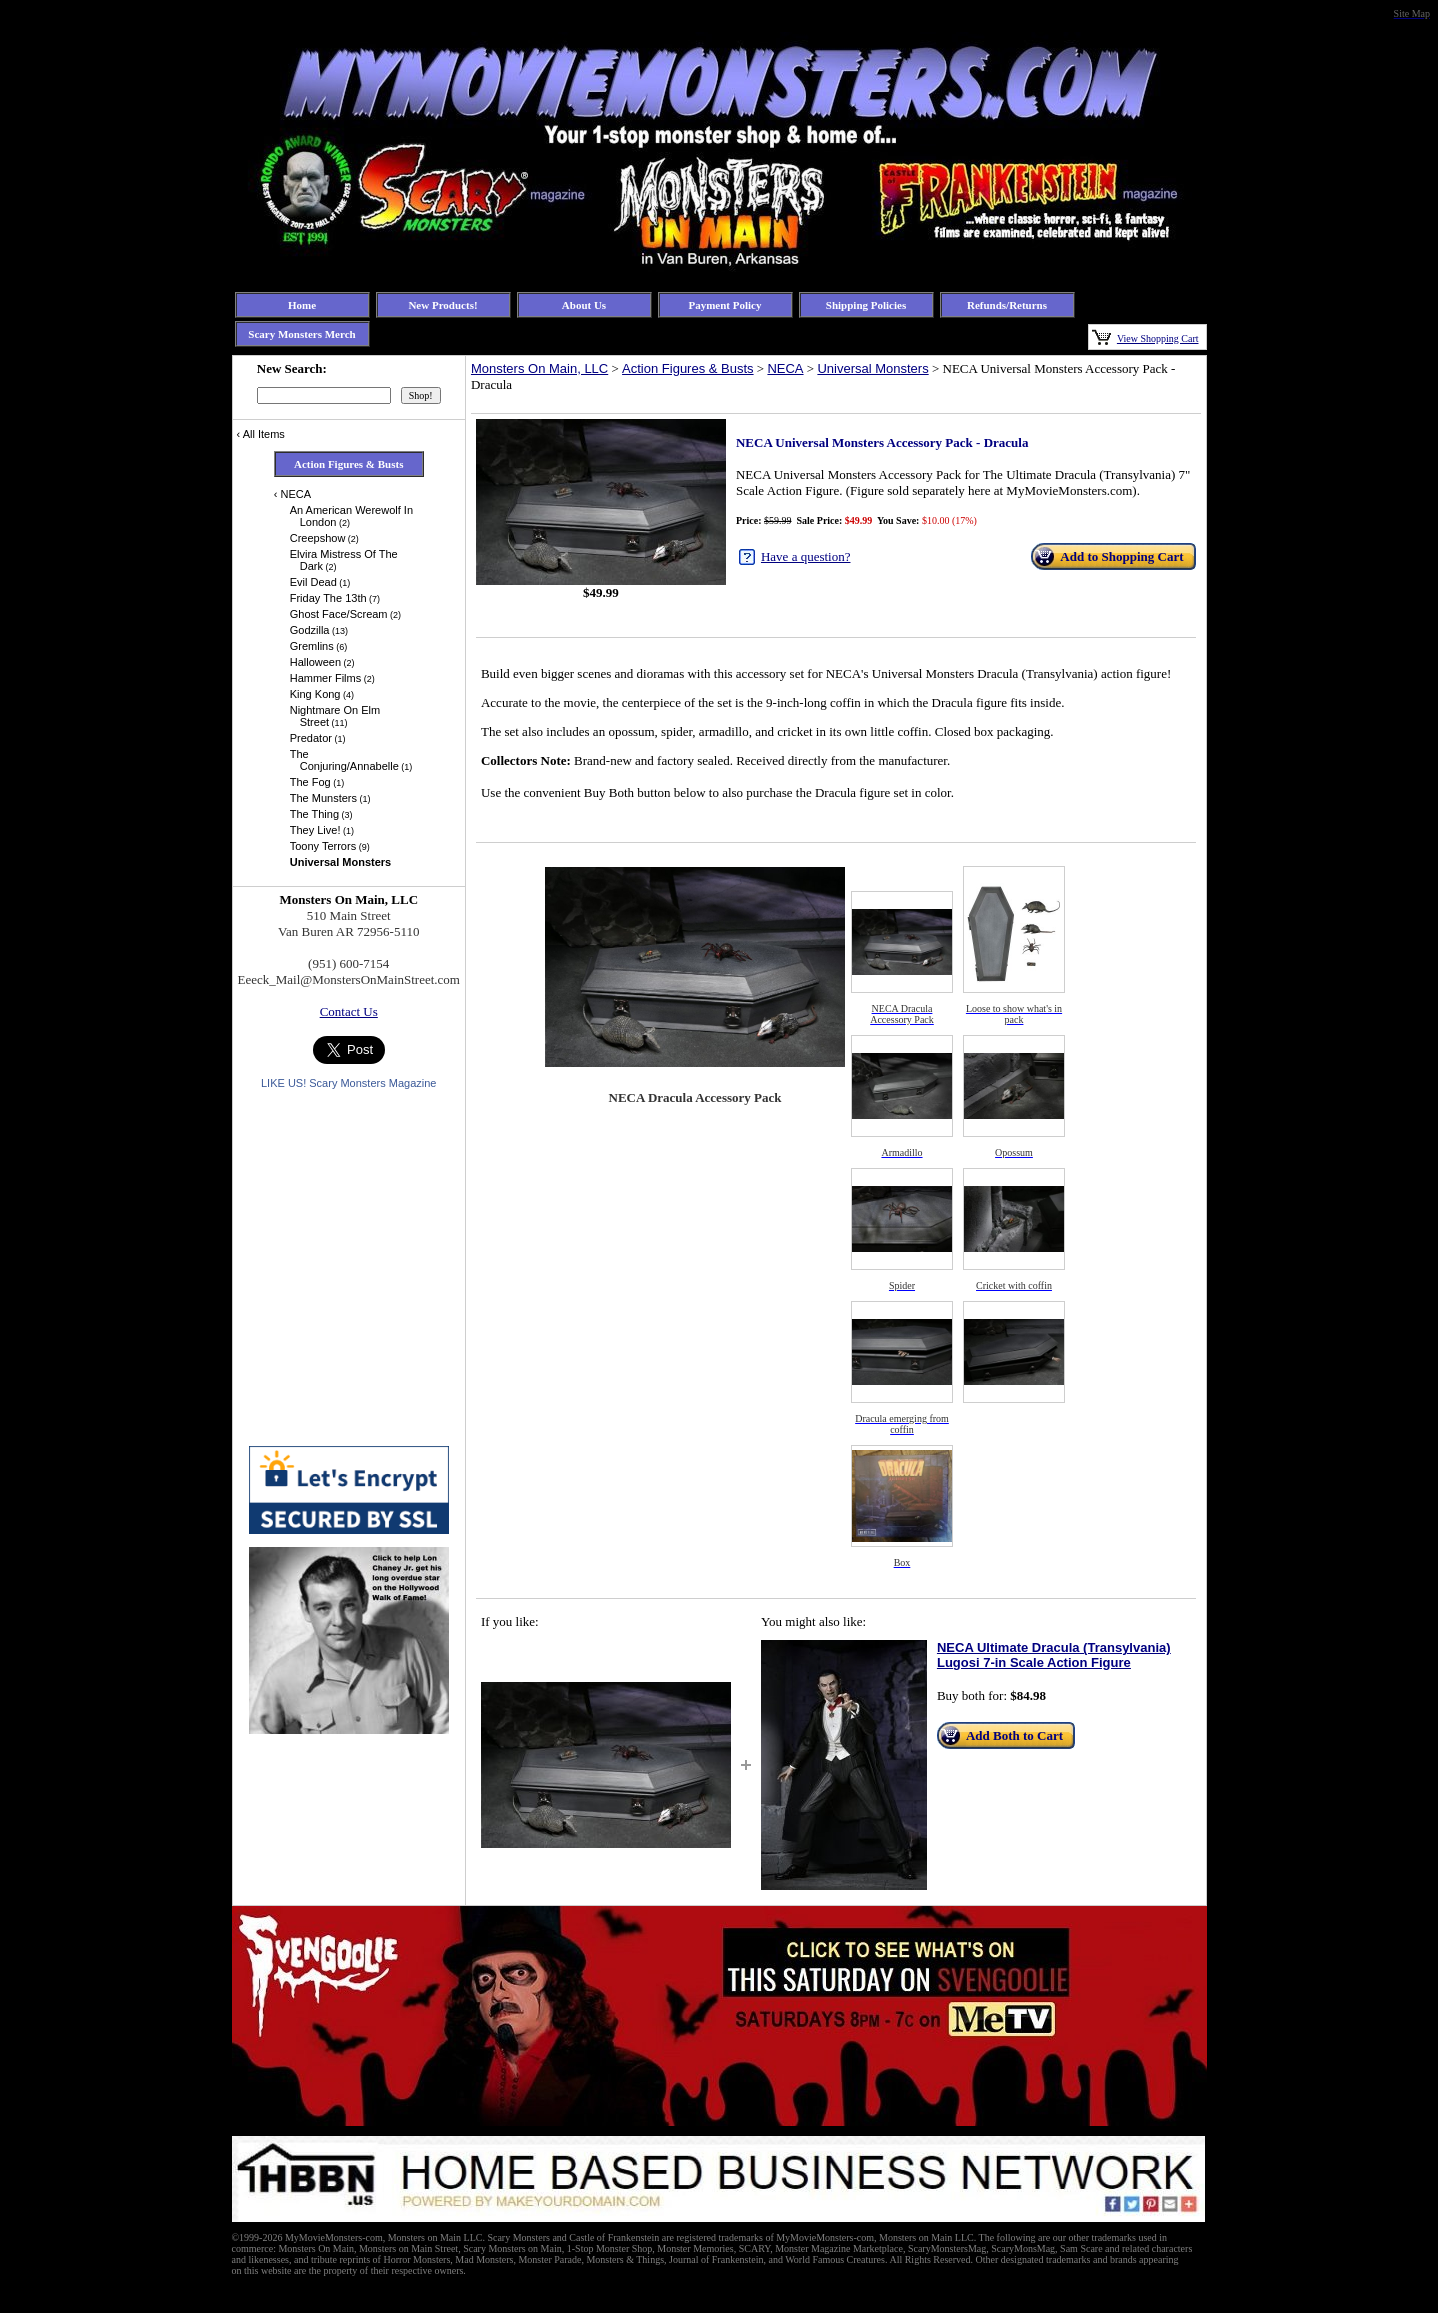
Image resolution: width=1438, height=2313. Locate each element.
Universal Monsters (872, 368)
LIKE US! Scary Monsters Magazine (348, 1083)
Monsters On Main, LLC (539, 368)
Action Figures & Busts (688, 368)
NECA (785, 368)
